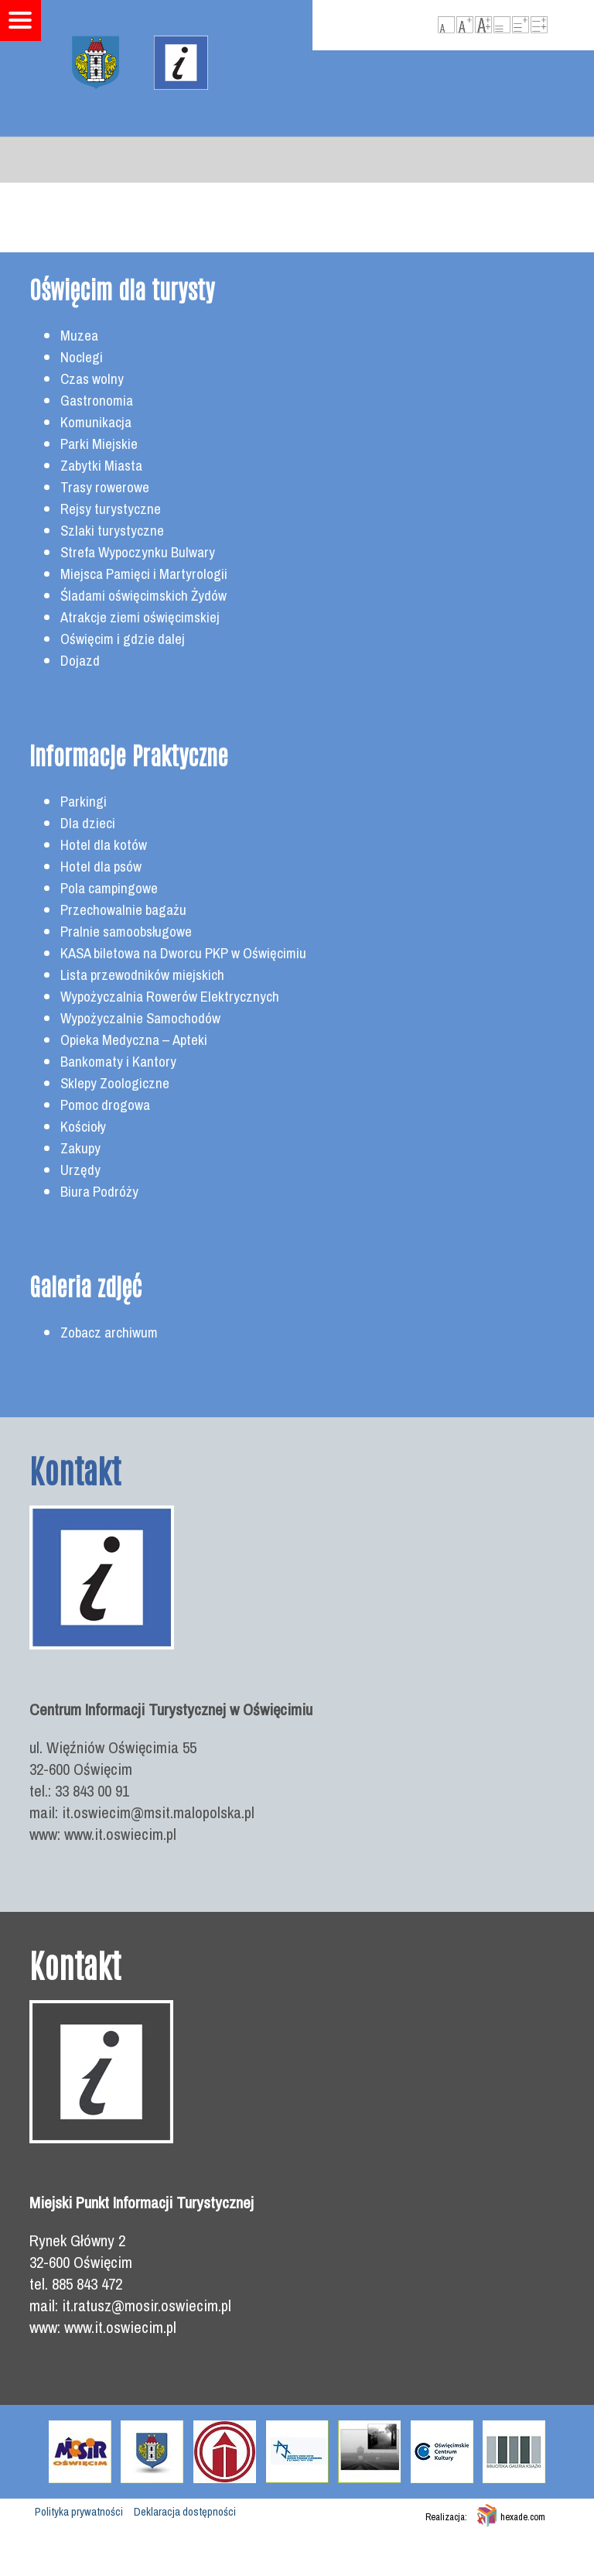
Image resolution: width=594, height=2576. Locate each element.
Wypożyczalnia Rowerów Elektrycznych (169, 996)
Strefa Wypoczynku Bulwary (137, 552)
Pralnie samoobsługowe (126, 931)
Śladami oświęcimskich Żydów (143, 595)
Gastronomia (96, 400)
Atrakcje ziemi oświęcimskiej (140, 617)
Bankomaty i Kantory (118, 1061)
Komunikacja (95, 422)
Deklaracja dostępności (185, 2511)
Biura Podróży (99, 1191)
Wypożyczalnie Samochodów (140, 1018)
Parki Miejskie (99, 444)
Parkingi (83, 801)
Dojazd (80, 660)
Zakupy (80, 1148)
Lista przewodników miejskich (142, 975)
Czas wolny (92, 379)
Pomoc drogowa (105, 1105)
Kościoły (83, 1126)
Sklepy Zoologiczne (114, 1083)
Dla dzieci (87, 823)
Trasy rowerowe (104, 487)
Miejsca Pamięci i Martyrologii (143, 574)
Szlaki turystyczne (112, 530)
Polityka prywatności (79, 2511)
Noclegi (81, 357)
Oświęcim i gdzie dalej (122, 639)
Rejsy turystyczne (110, 509)
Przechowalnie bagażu (123, 910)
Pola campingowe (109, 888)
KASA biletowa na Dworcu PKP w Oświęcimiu (183, 953)
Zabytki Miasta (101, 465)
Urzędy (80, 1170)
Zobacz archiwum (109, 1332)
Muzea (79, 335)
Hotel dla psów (101, 866)
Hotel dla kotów (103, 845)
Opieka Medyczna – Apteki (133, 1040)
